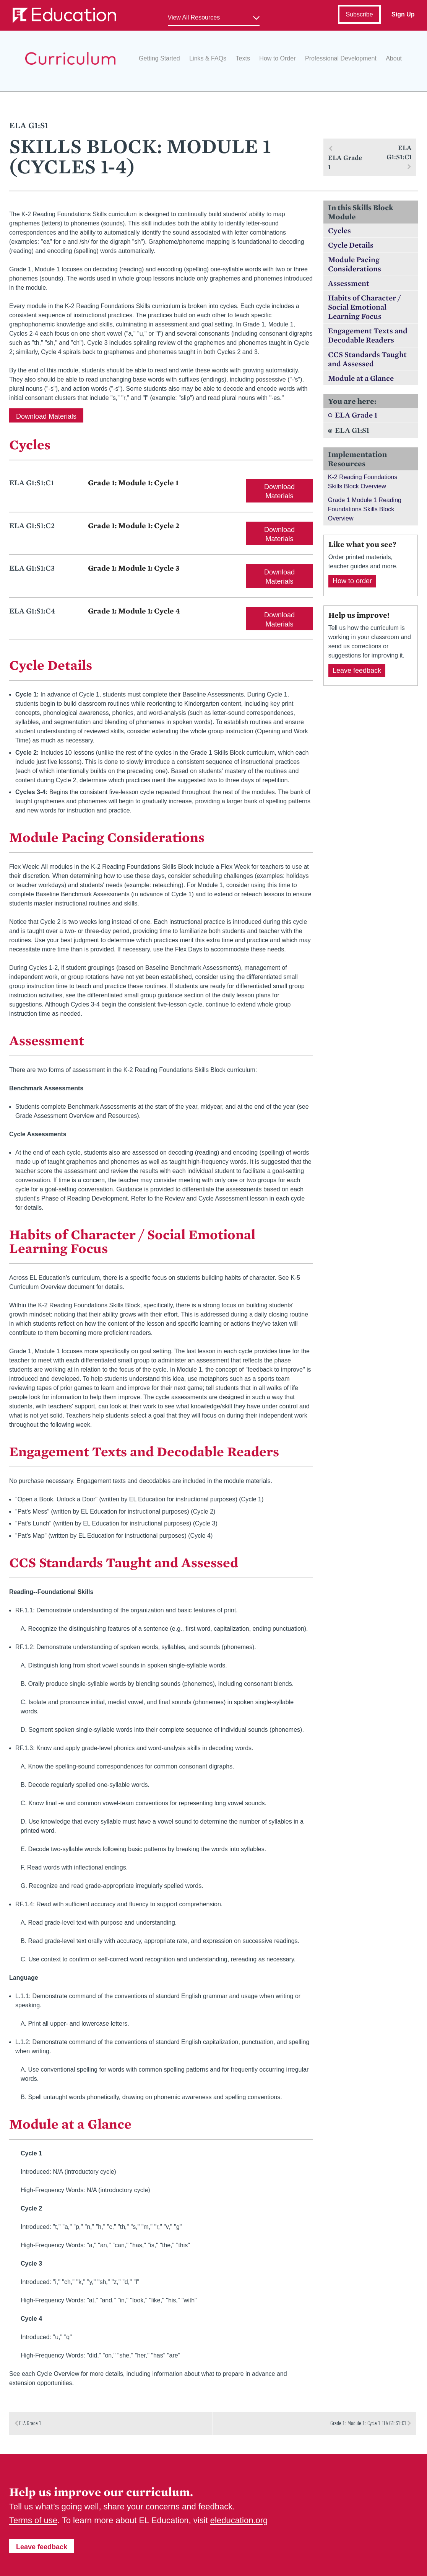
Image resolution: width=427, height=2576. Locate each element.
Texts (243, 58)
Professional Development (341, 58)
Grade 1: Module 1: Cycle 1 (133, 482)
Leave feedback (357, 670)
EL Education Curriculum (70, 58)
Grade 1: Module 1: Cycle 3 (133, 568)
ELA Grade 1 (356, 414)
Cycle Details (350, 245)
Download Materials (46, 416)
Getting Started (159, 58)
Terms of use (33, 2520)
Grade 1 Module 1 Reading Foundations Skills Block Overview (364, 509)
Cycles (339, 230)
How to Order (277, 58)
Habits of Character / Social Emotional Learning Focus (364, 307)
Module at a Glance (361, 378)
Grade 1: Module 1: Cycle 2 (133, 525)
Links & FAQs (207, 58)
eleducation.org (239, 2520)
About (394, 58)
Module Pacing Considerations (354, 264)
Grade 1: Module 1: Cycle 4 (134, 610)
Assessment (348, 283)
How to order (352, 581)
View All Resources (194, 17)
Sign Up (402, 14)
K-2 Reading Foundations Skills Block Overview (362, 481)
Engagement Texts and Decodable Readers (368, 335)
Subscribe (359, 14)
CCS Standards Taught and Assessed (367, 359)
